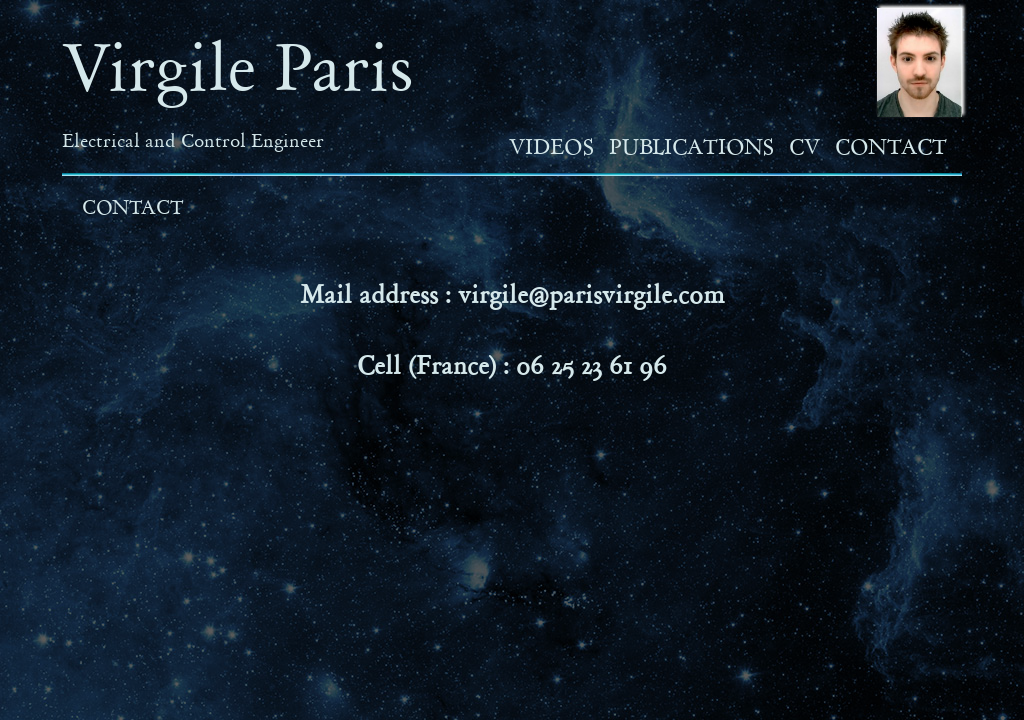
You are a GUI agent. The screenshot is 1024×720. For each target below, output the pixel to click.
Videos (551, 146)
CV (804, 146)
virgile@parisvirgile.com (591, 294)
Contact (891, 146)
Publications (691, 146)
